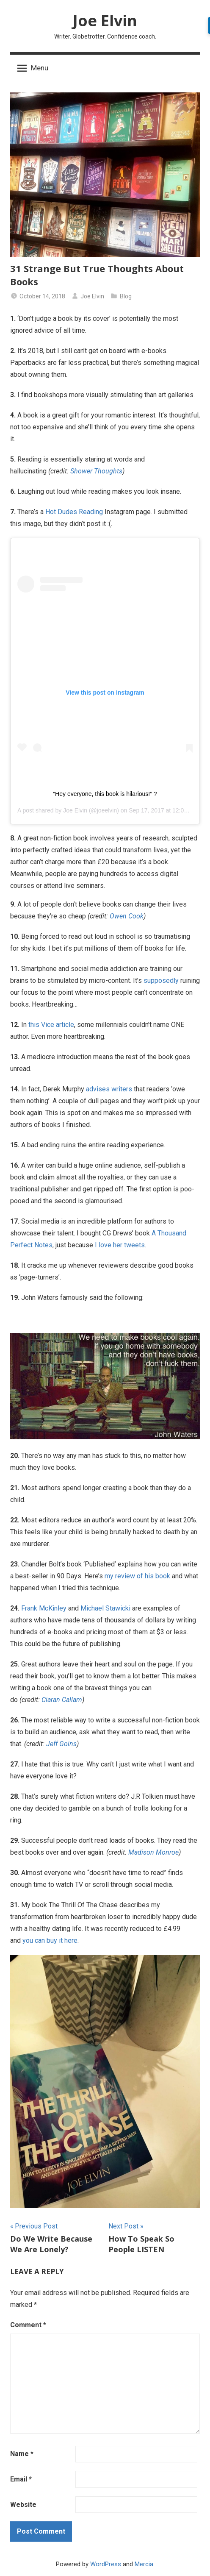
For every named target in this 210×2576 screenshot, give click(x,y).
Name (21, 2454)
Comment (28, 2325)
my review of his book (137, 1576)
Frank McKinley (43, 1608)
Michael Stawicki (105, 1608)
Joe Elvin (105, 20)
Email (21, 2479)
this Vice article (51, 1025)
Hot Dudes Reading (74, 512)
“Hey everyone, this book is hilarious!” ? (105, 793)
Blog (126, 296)
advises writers (109, 1089)
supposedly (161, 980)
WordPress (105, 2564)
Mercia (144, 2564)
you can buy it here (49, 1940)
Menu (32, 68)
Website (23, 2505)
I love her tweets (120, 1245)
